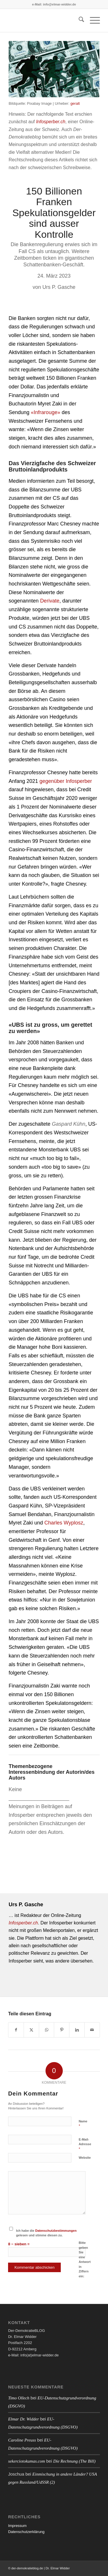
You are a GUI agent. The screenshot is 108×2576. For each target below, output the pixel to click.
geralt (75, 103)
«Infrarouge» (45, 412)
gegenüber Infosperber (65, 781)
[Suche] (78, 20)
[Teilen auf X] (31, 2030)
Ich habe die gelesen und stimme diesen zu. (46, 2233)
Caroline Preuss (22, 2440)
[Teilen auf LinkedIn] (76, 2030)
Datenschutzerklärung (26, 2532)
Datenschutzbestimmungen (56, 2230)
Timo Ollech (18, 2398)
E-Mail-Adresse (85, 2144)
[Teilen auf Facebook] (16, 2030)
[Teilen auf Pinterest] (61, 2030)
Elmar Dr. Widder (23, 2419)
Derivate (49, 601)
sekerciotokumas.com (26, 2461)
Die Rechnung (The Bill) (74, 2461)
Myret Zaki (50, 404)
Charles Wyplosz (63, 1523)
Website (85, 2157)
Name (83, 2123)
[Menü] (92, 20)
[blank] (45, 20)
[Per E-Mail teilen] (92, 2030)
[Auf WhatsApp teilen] (46, 2030)
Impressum (17, 2525)
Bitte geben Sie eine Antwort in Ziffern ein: (85, 2259)
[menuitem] (78, 20)
